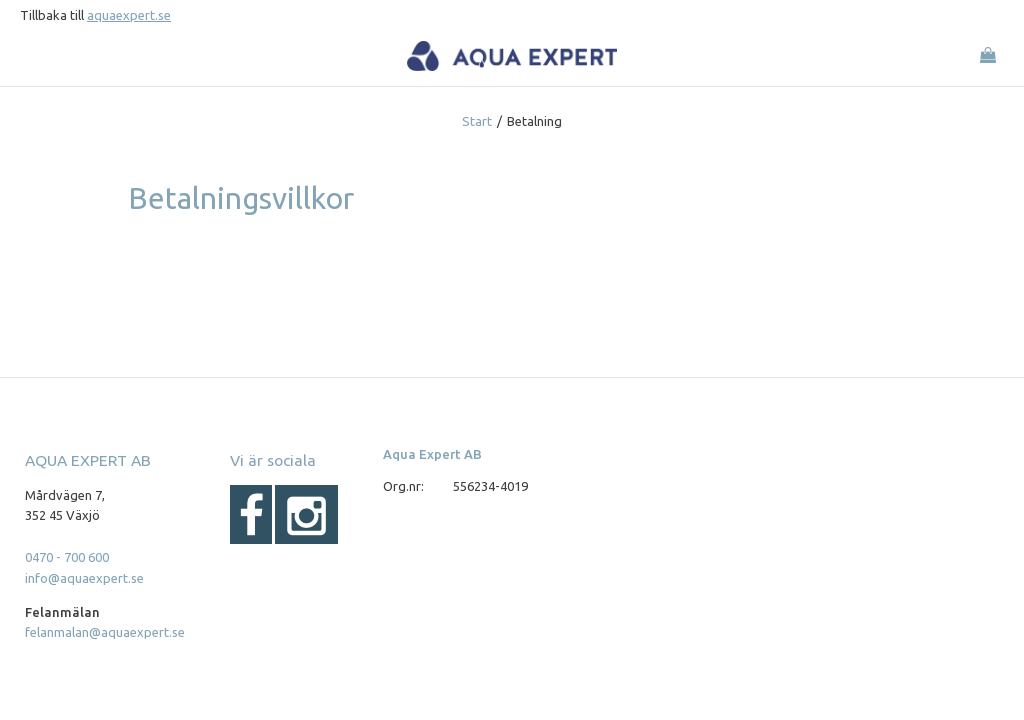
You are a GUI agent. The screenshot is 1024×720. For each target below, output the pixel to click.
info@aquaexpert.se (84, 578)
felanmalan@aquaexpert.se (105, 632)
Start (477, 121)
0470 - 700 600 (67, 557)
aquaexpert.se (129, 15)
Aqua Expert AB (432, 454)
